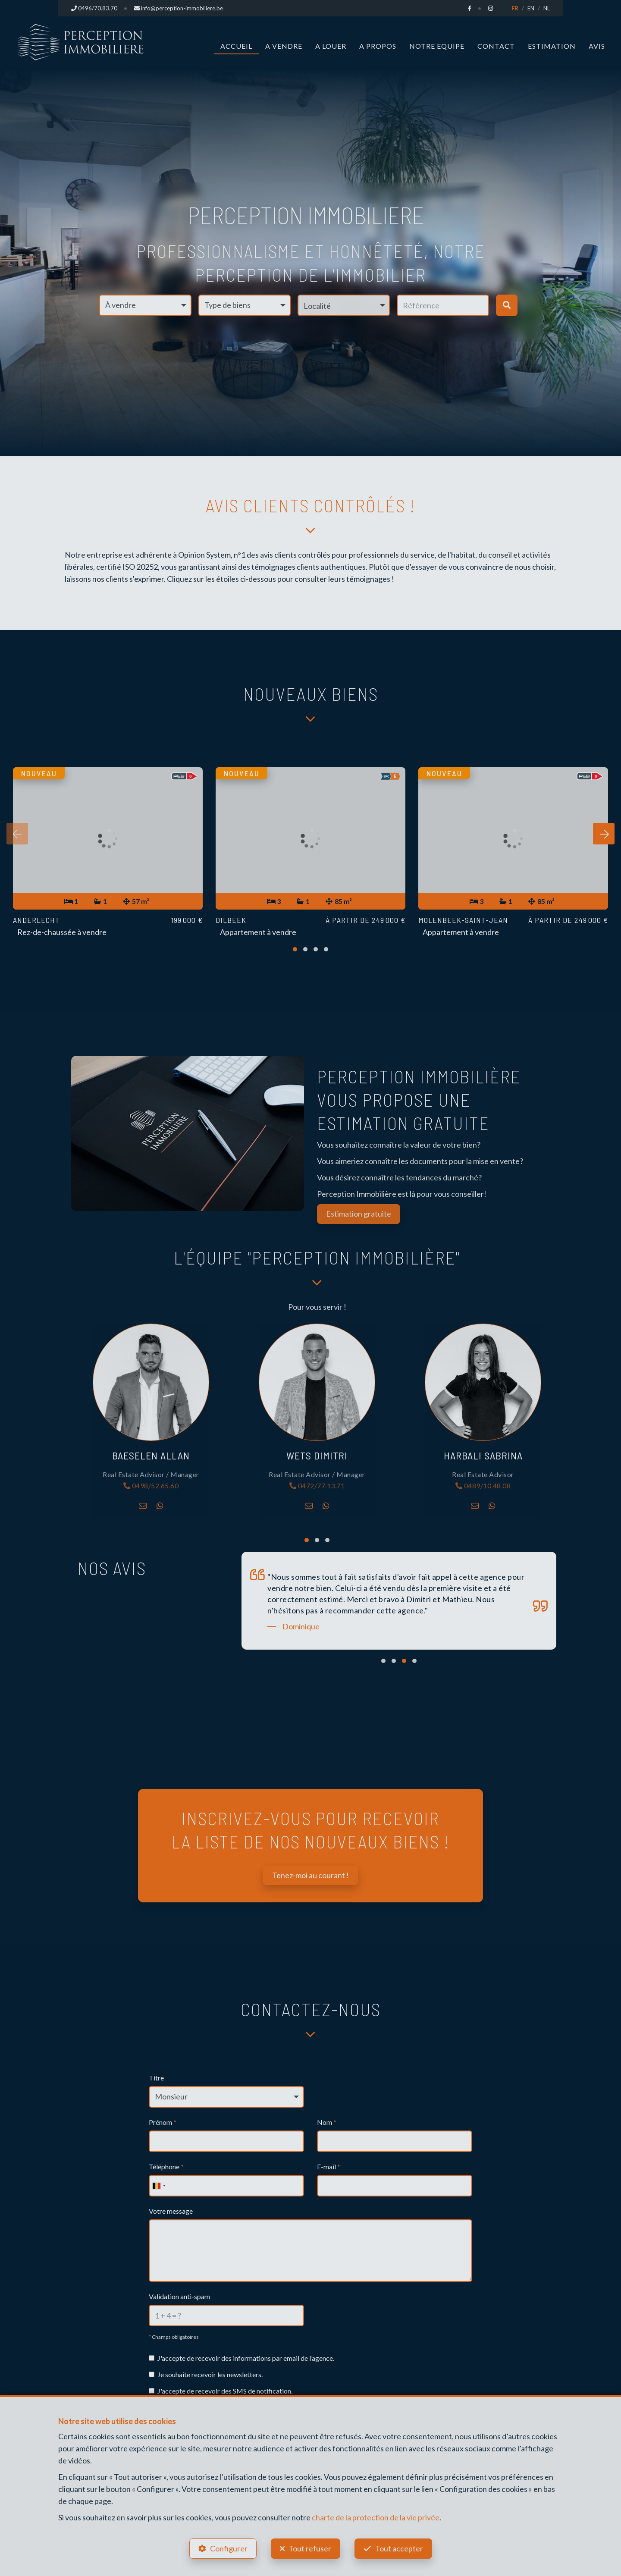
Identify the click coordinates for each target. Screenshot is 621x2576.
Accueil (236, 46)
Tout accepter (399, 2548)
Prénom (162, 2122)
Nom (326, 2122)
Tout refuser (310, 2548)
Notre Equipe (436, 46)
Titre (156, 2078)
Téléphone (166, 2166)
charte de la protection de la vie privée (375, 2517)
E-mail (328, 2166)
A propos (377, 46)
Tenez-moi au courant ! (310, 1875)
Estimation (552, 46)
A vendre (283, 46)
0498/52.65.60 (151, 1486)
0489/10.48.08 (483, 1486)
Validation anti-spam (179, 2296)
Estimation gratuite (358, 1213)
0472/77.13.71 (317, 1486)
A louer (330, 46)
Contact (496, 46)
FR (514, 8)
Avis (597, 46)
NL (546, 8)
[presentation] (17, 833)
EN (530, 8)
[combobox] (158, 2185)
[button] (344, 305)
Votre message (171, 2211)
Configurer (229, 2548)
